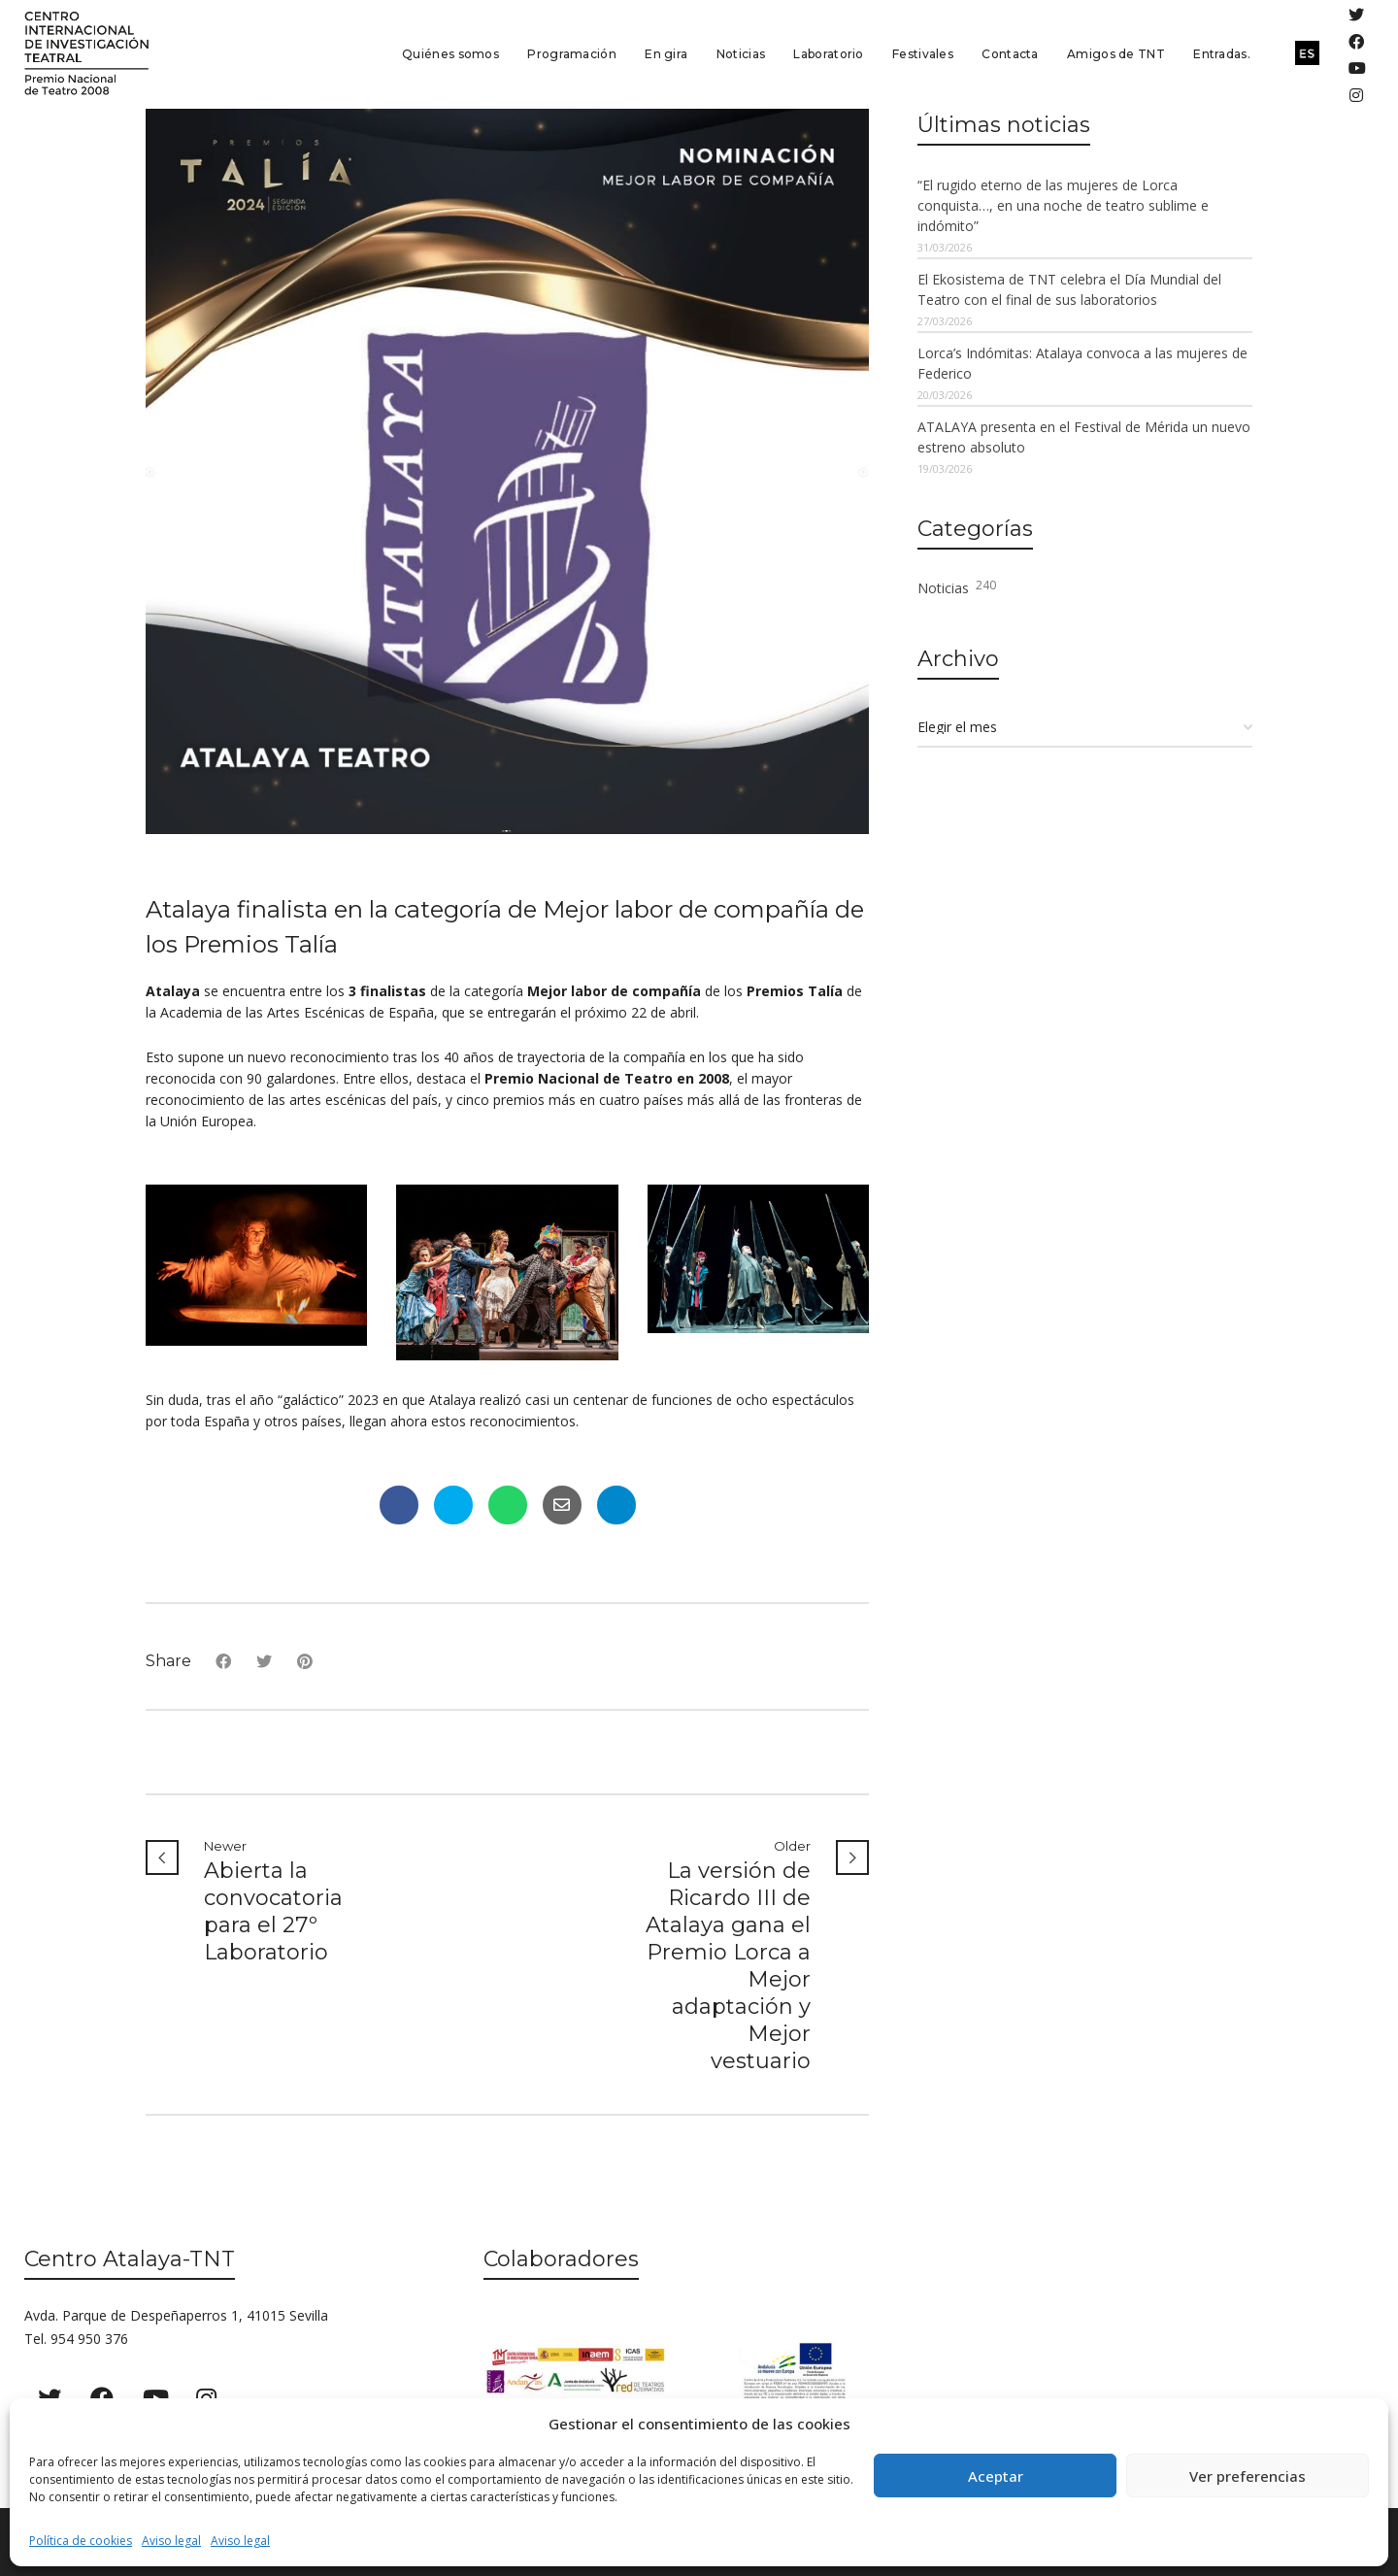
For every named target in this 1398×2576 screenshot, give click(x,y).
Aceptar (995, 2476)
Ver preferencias (1247, 2476)
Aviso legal (171, 2540)
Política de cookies (80, 2540)
